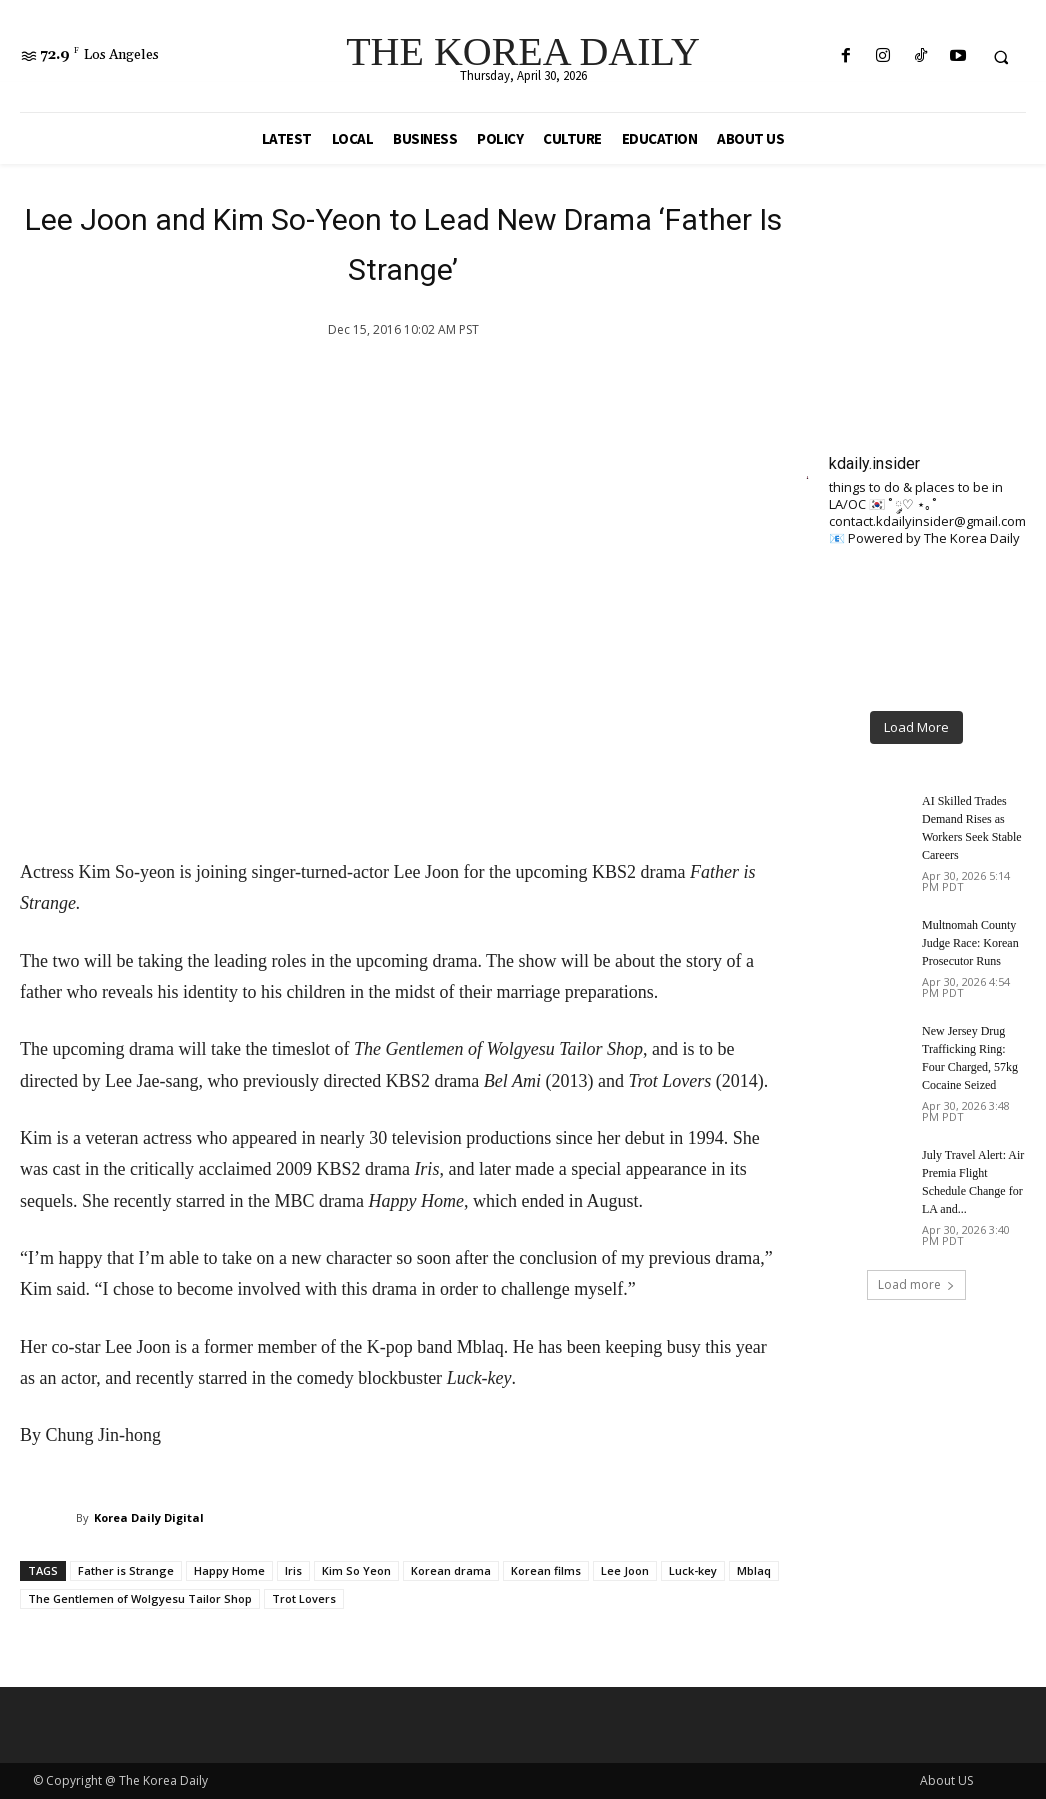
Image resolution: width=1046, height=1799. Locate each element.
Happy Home (229, 1570)
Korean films (546, 1570)
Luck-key (693, 1570)
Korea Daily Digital (149, 1517)
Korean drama (451, 1570)
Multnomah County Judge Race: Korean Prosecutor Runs (970, 943)
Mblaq (754, 1570)
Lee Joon (625, 1570)
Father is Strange (126, 1570)
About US (946, 1780)
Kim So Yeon (356, 1570)
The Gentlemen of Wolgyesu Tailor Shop (140, 1598)
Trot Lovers (304, 1598)
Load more (916, 1284)
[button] (1001, 57)
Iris (293, 1570)
